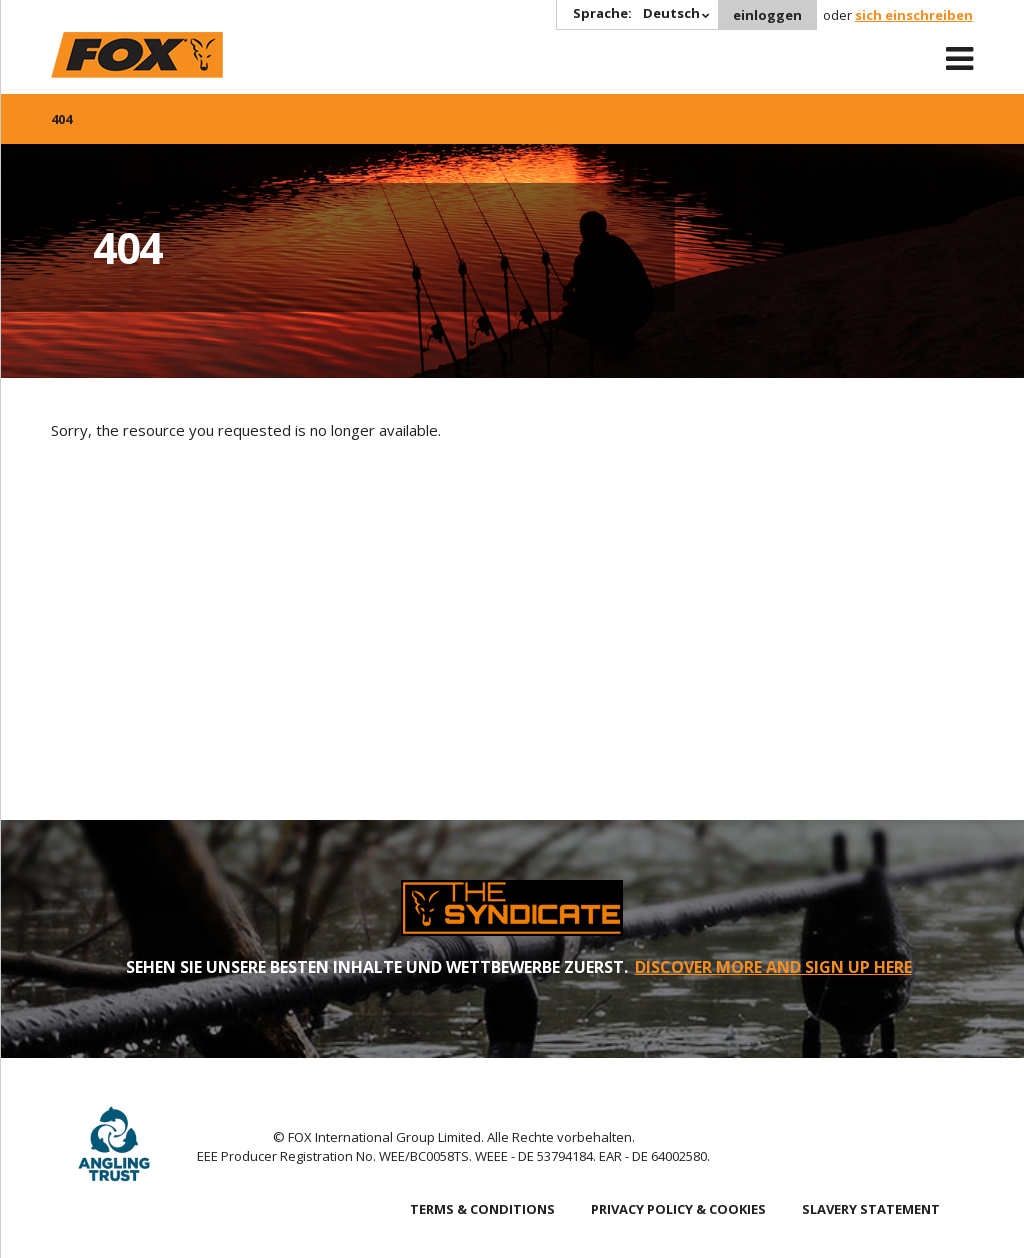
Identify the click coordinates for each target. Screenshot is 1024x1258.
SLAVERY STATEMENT (871, 1209)
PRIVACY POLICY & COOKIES (678, 1209)
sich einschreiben (914, 15)
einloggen (767, 15)
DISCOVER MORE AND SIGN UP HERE (773, 967)
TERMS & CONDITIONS (482, 1209)
